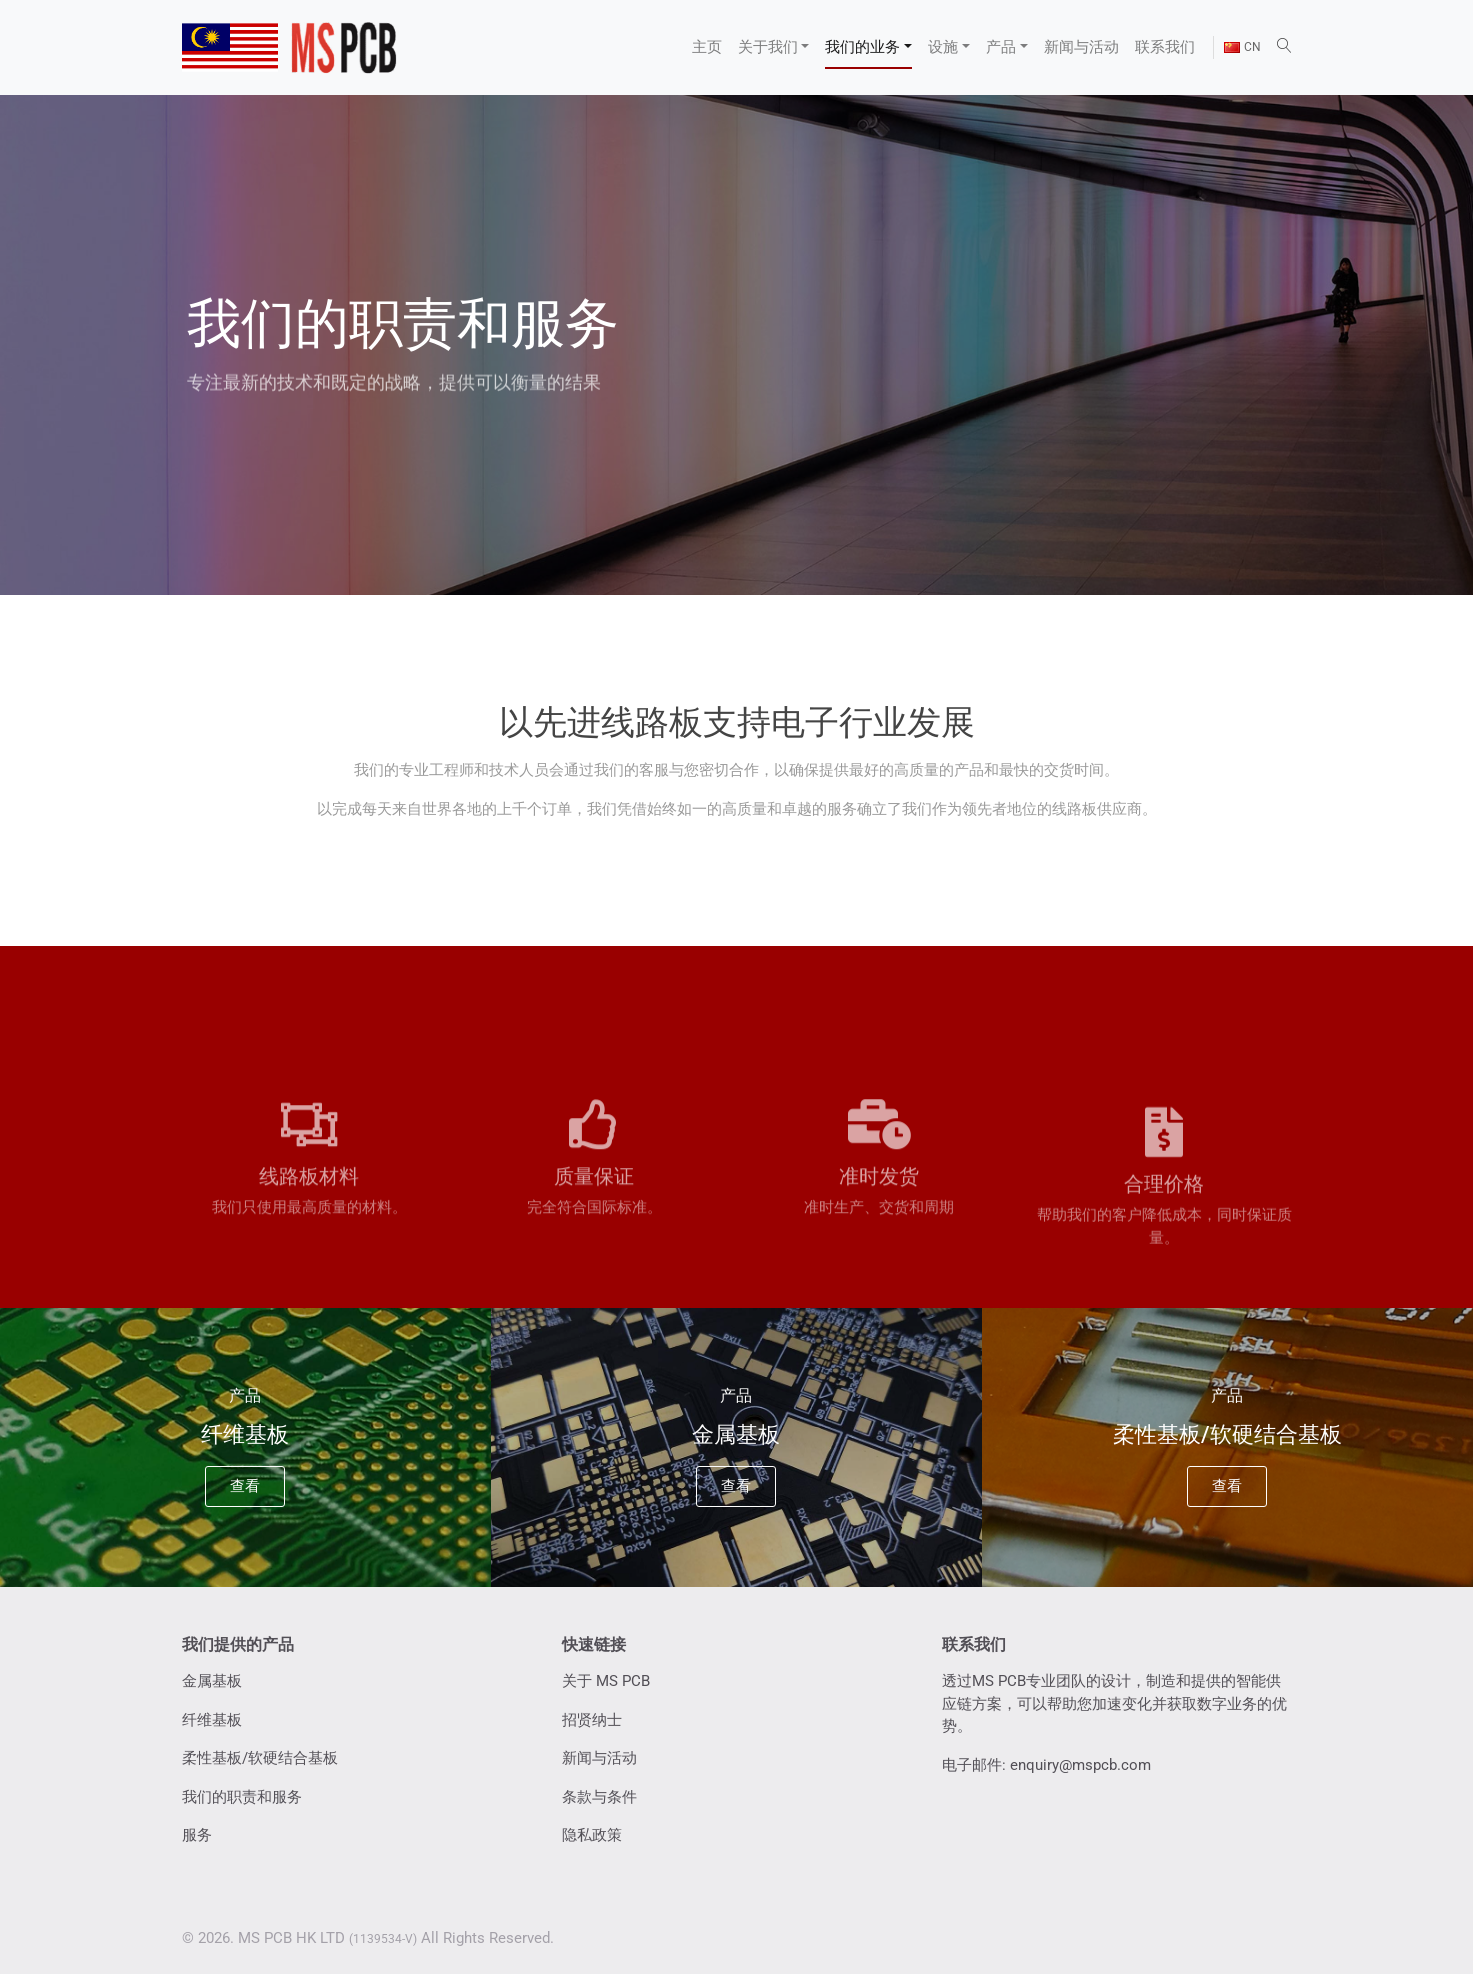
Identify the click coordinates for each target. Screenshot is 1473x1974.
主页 (707, 47)
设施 (943, 47)
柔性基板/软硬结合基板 (260, 1758)
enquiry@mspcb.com (1080, 1765)
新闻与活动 (1081, 47)
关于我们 (768, 47)
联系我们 (1165, 47)
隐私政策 (592, 1835)
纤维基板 (212, 1720)
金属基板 (212, 1681)
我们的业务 (862, 47)
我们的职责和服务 (242, 1797)
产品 (1001, 47)
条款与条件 (599, 1797)
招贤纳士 (592, 1720)
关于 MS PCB (606, 1681)
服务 (197, 1835)
